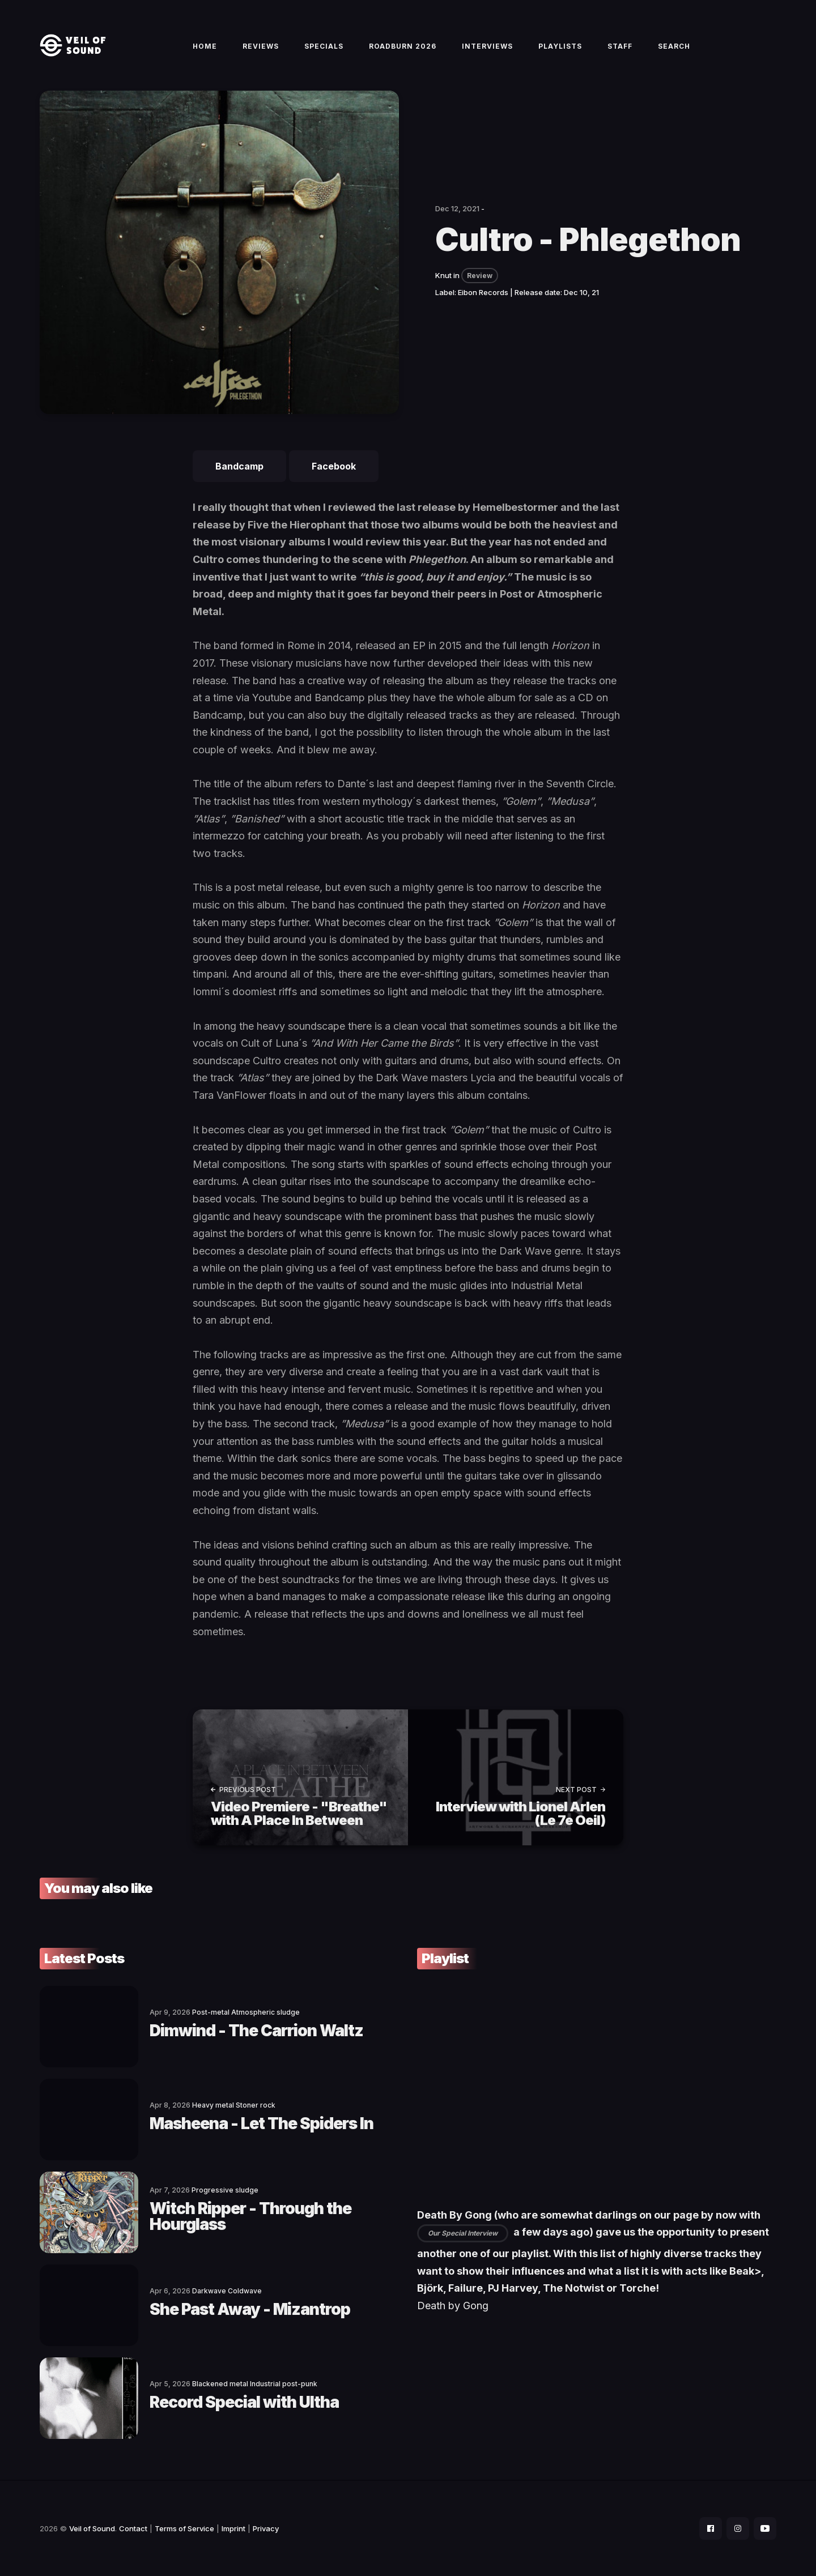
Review (479, 275)
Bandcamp (239, 466)
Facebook (334, 466)
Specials (323, 46)
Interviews (487, 46)
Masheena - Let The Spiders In (261, 2123)
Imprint (233, 2528)
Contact (133, 2528)
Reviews (261, 46)
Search (674, 46)
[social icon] (710, 2528)
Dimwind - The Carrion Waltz (256, 2030)
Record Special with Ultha (244, 2402)
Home (205, 46)
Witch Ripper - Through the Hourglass (250, 2216)
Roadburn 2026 (402, 46)
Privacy (266, 2528)
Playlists (560, 46)
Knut (443, 275)
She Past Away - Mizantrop (250, 2309)
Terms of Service (184, 2528)
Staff (619, 46)
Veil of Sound (92, 2528)
